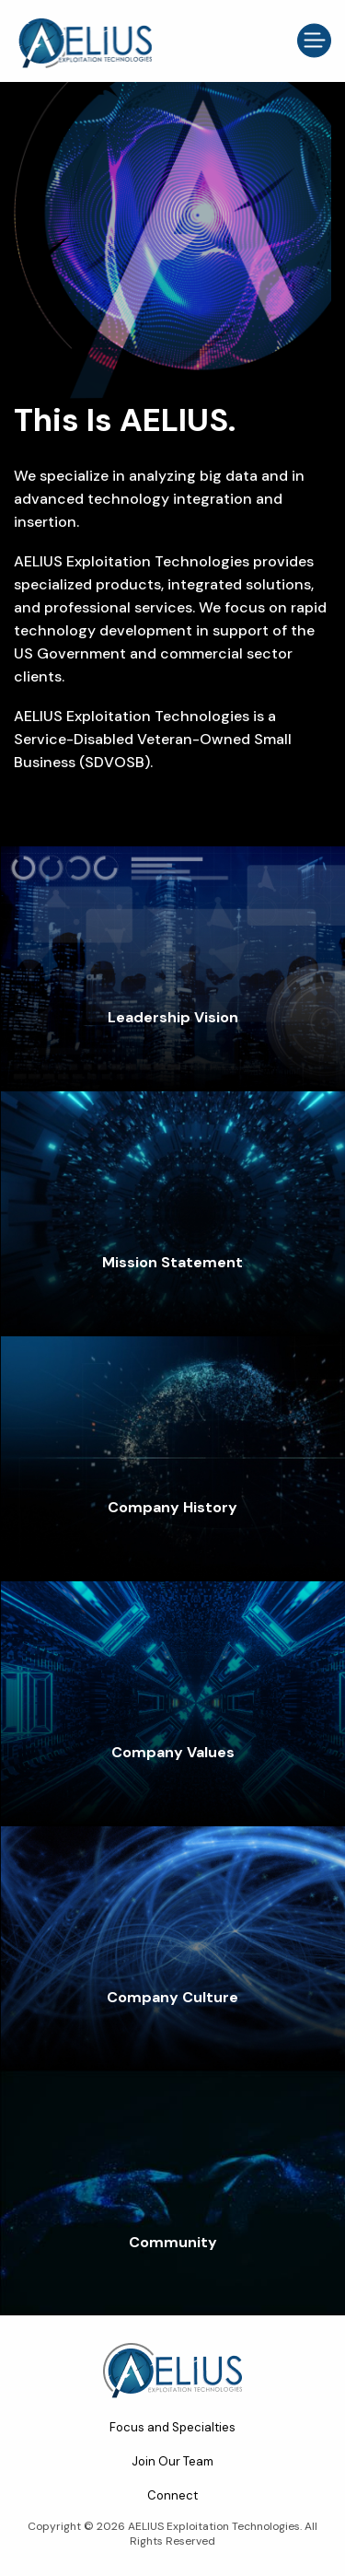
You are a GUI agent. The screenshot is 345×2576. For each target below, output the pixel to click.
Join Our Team (172, 2461)
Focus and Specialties (172, 2427)
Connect (172, 2495)
